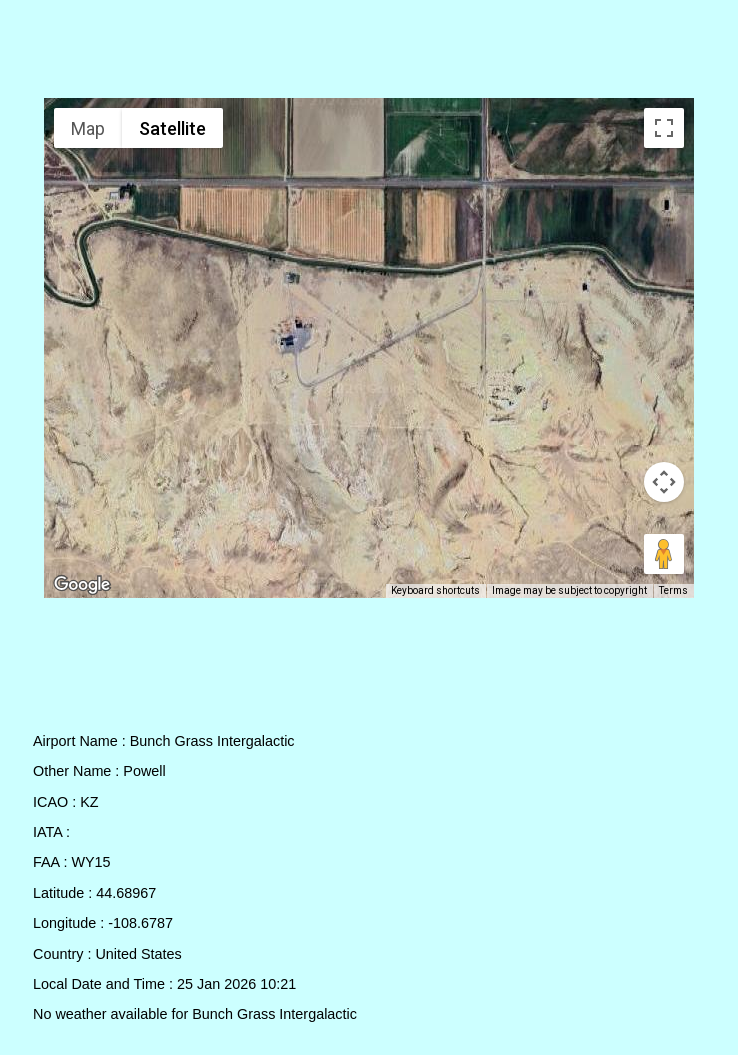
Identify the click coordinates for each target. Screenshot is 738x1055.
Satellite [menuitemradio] (172, 128)
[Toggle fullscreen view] (664, 128)
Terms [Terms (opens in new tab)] (674, 591)
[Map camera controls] (664, 482)
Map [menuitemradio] (88, 128)
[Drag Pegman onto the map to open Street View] (664, 554)
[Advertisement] (369, 53)
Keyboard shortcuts (441, 591)
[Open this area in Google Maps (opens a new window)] (82, 585)
